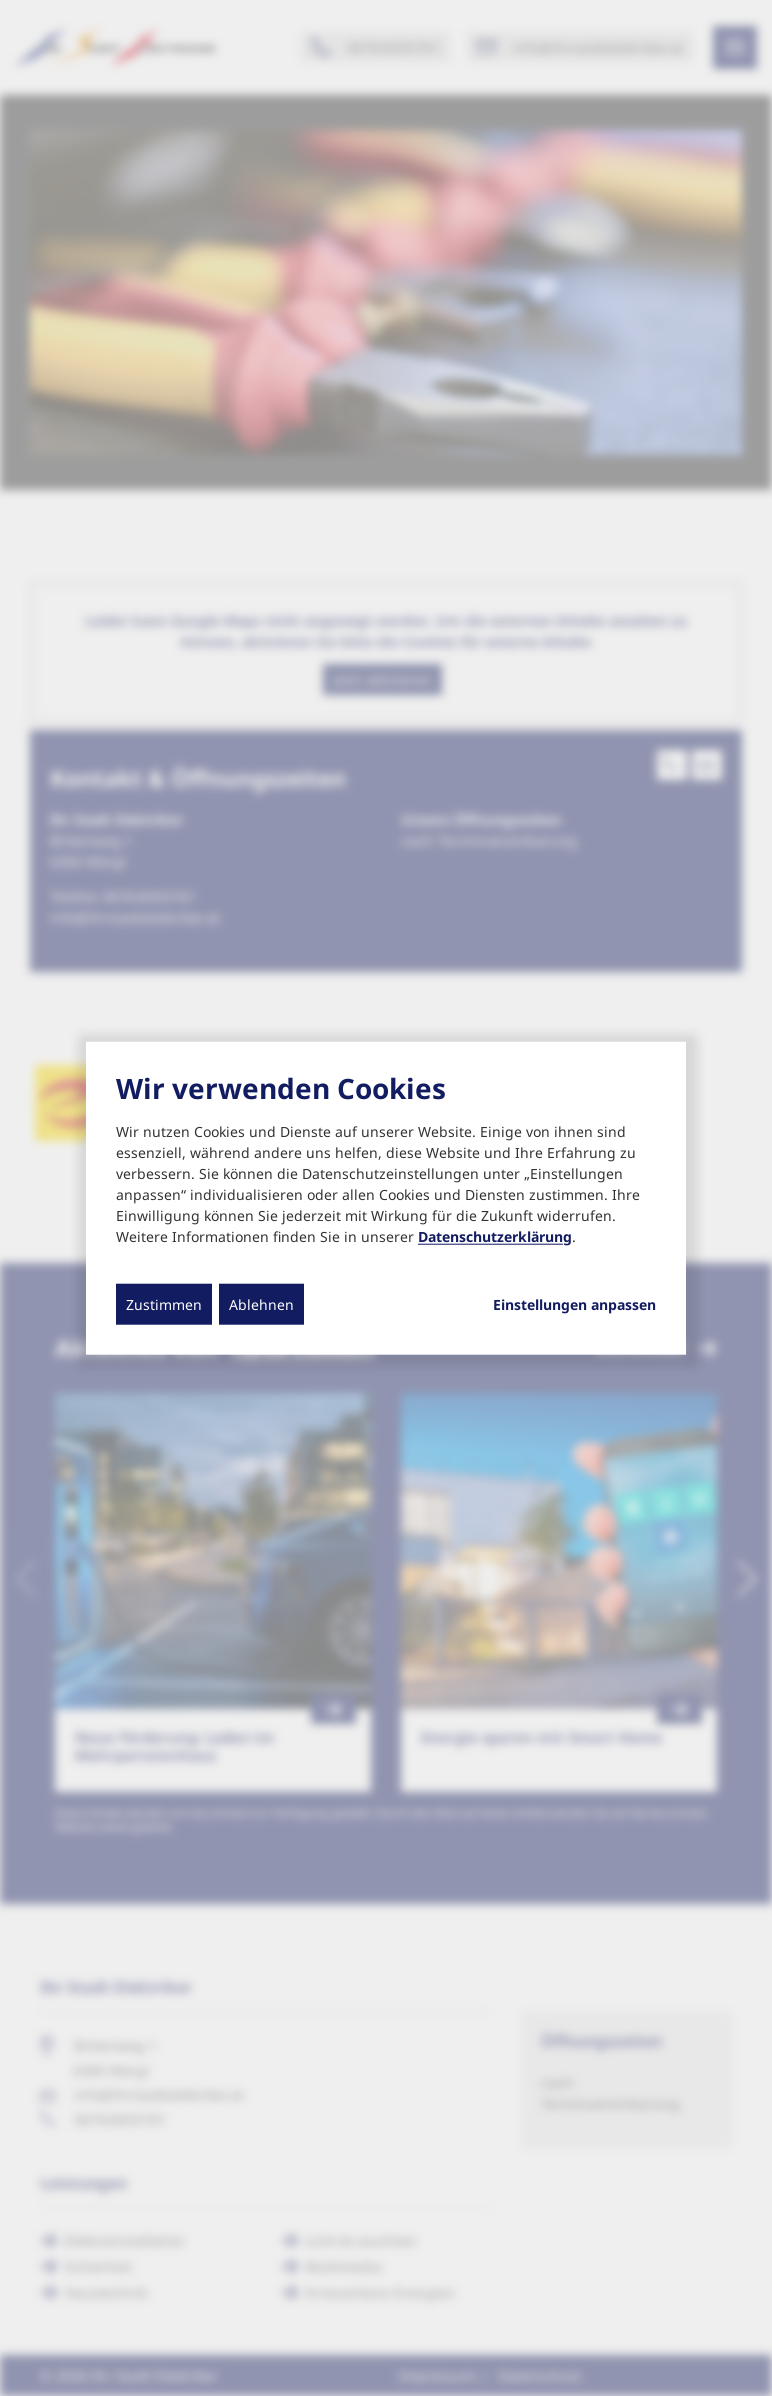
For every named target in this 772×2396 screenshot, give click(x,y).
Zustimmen (164, 1303)
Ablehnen (261, 1303)
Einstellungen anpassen (574, 1304)
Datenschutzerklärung (495, 1235)
